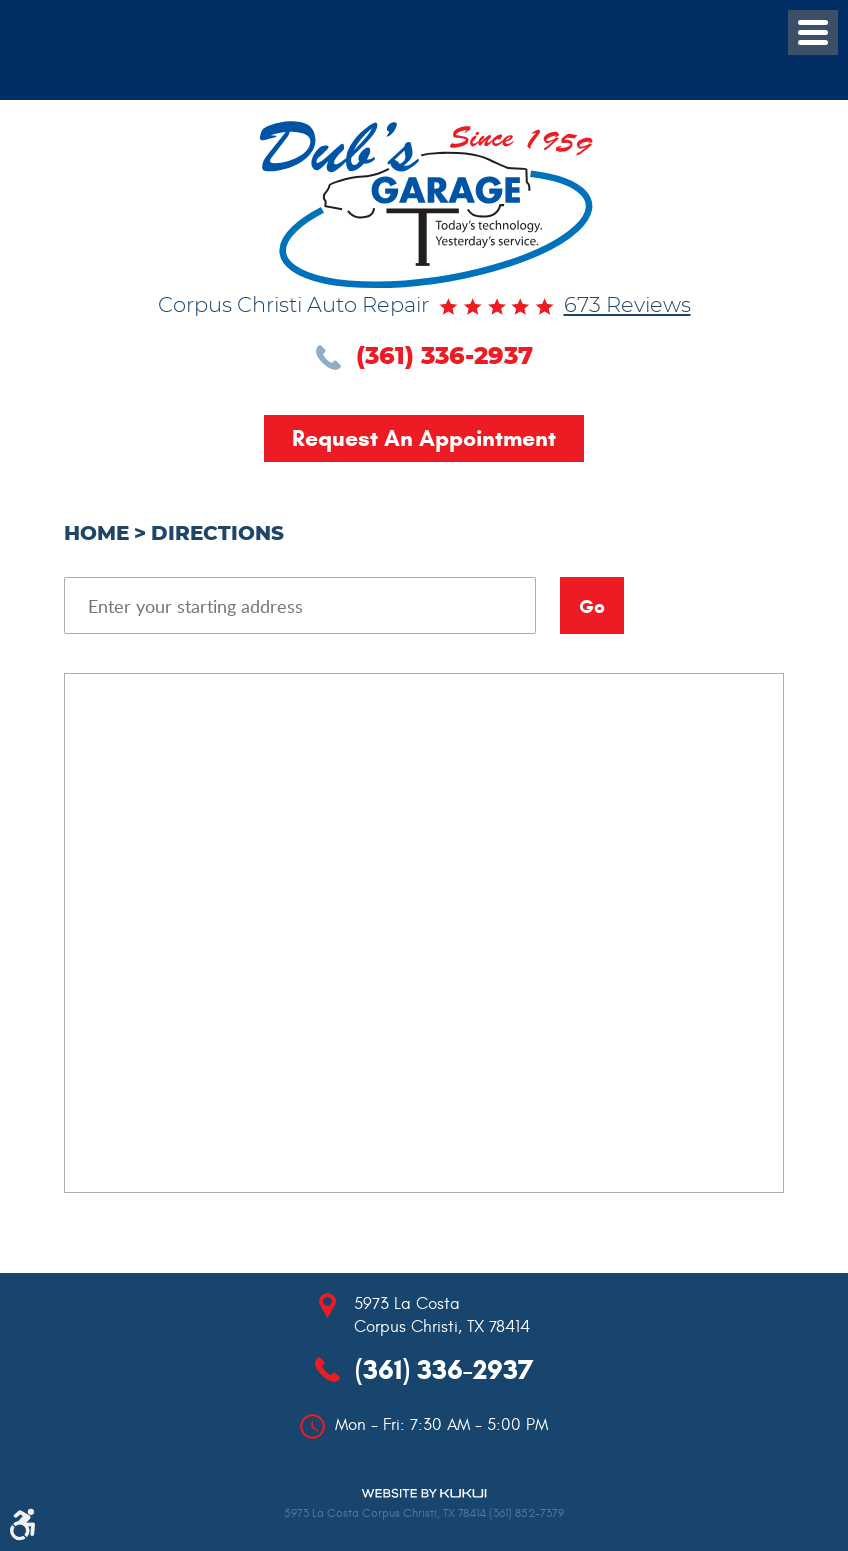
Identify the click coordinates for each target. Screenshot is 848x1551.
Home (96, 534)
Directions (217, 534)
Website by (424, 1493)
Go (592, 606)
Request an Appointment (424, 438)
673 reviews (627, 306)
